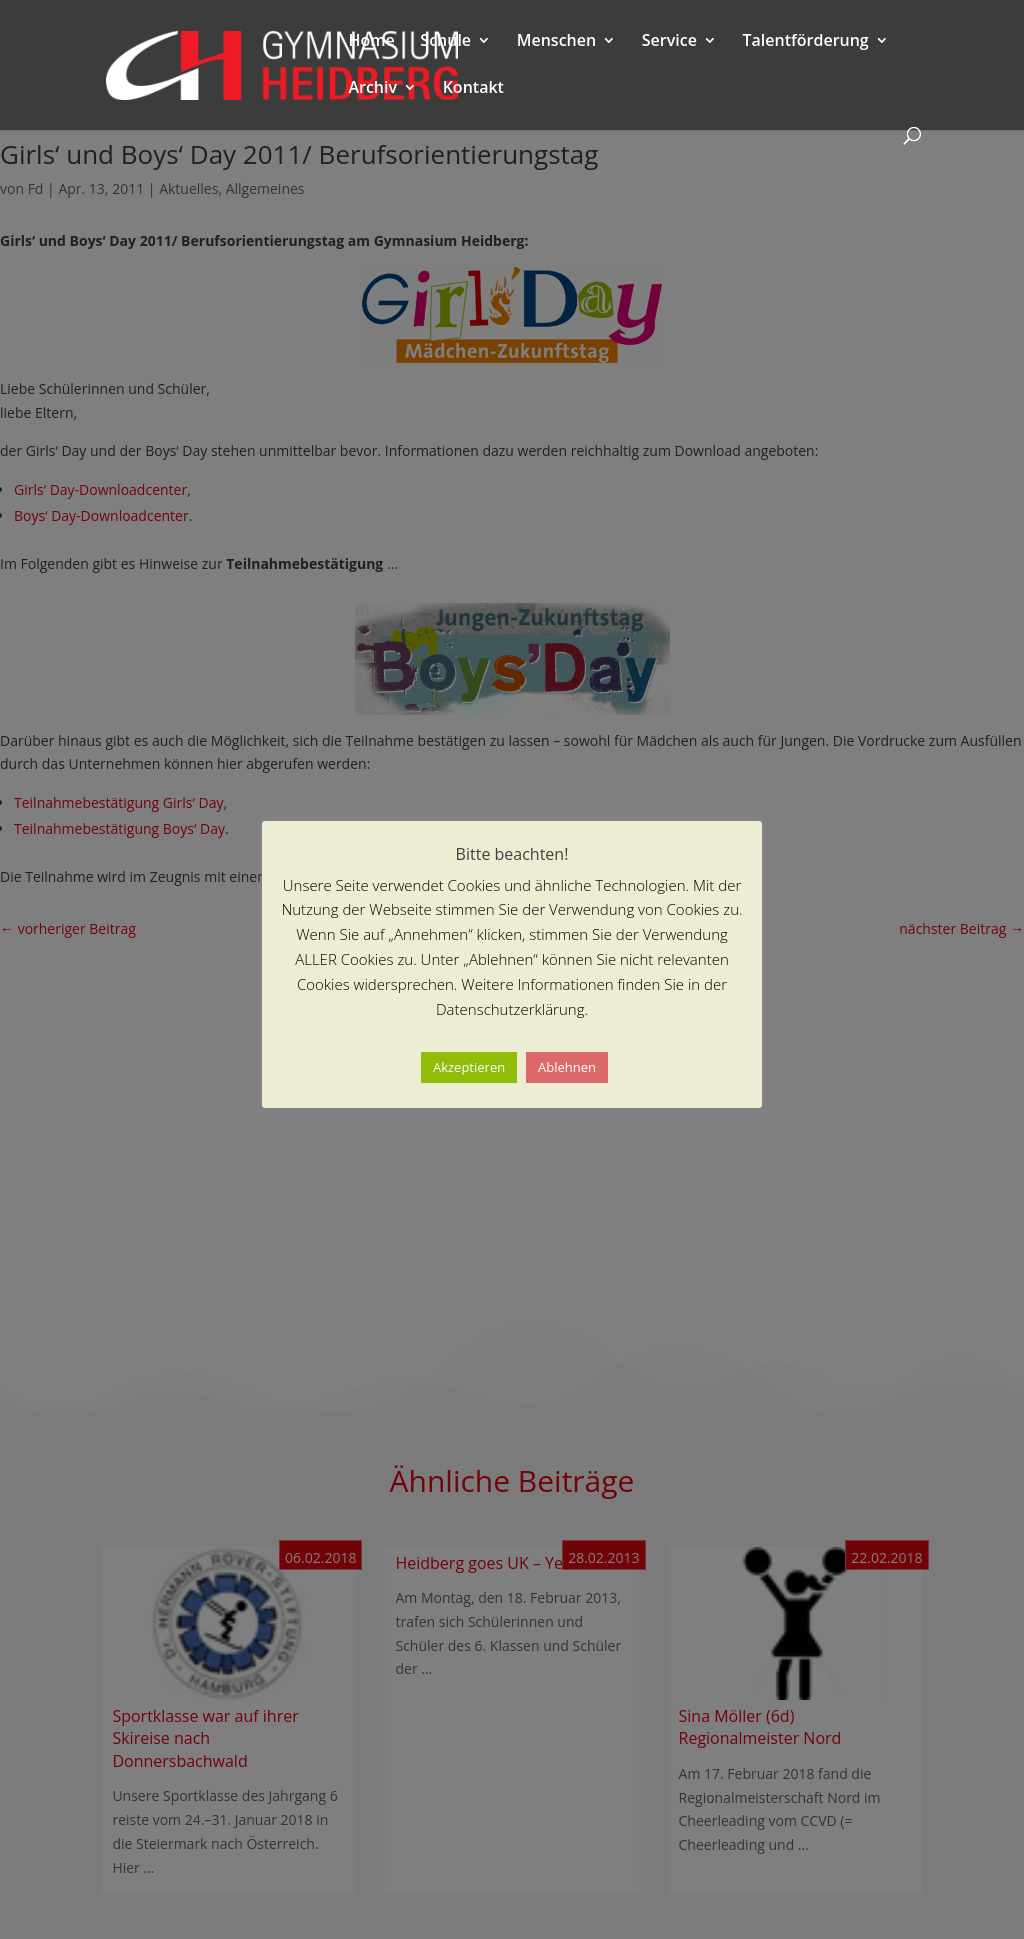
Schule (445, 42)
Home (371, 42)
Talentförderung (806, 42)
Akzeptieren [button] (469, 1067)
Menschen (556, 42)
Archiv (372, 89)
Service (669, 42)
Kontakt (473, 89)
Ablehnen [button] (567, 1067)
